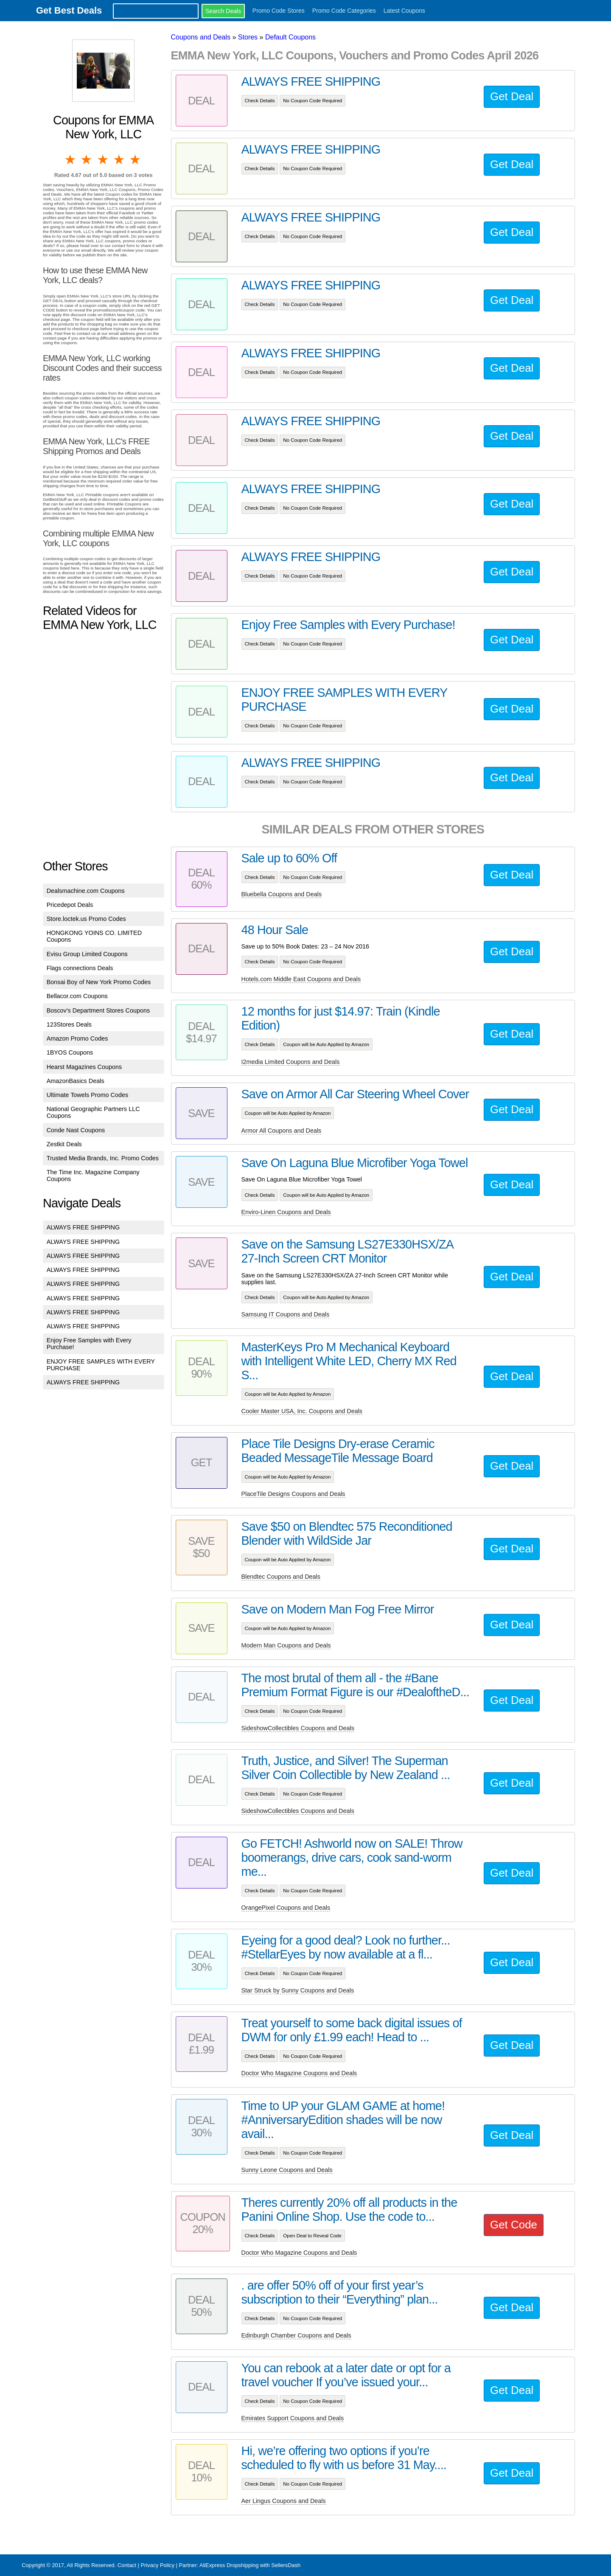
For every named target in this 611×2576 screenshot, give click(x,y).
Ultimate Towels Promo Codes (87, 1095)
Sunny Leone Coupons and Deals (287, 2169)
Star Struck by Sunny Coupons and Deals (297, 1990)
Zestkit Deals (64, 1144)
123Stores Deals (69, 1024)
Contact (127, 2565)
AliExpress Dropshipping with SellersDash (249, 2565)
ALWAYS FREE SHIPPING (83, 1227)
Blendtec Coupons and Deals (280, 1576)
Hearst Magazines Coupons (84, 1067)
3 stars (103, 160)
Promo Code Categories (344, 10)
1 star (71, 160)
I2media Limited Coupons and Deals (290, 1061)
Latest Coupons (404, 10)
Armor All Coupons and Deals (281, 1130)
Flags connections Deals (80, 968)
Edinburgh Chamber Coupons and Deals (296, 2335)
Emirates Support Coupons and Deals (292, 2418)
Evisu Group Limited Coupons (87, 954)
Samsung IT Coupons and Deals (285, 1314)
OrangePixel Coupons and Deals (286, 1907)
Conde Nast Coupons (76, 1130)
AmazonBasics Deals (75, 1081)
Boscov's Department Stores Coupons (98, 1010)
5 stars (136, 160)
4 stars (120, 160)
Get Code (513, 2225)
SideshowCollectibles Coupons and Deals (297, 1728)
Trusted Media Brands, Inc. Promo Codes (103, 1158)
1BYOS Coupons (70, 1052)
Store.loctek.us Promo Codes (86, 918)
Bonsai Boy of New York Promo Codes (99, 982)
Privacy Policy (157, 2565)
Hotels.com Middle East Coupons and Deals (301, 979)
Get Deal (511, 96)
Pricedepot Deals (70, 904)
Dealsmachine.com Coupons (86, 890)
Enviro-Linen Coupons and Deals (286, 1212)
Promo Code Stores (278, 10)
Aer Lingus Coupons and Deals (283, 2500)
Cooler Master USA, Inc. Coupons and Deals (302, 1411)
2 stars (87, 160)
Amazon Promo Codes (77, 1038)
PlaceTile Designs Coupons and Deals (293, 1493)
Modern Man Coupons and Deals (286, 1645)
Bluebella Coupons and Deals (281, 894)
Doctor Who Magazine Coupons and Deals (299, 2073)
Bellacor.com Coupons (77, 996)
